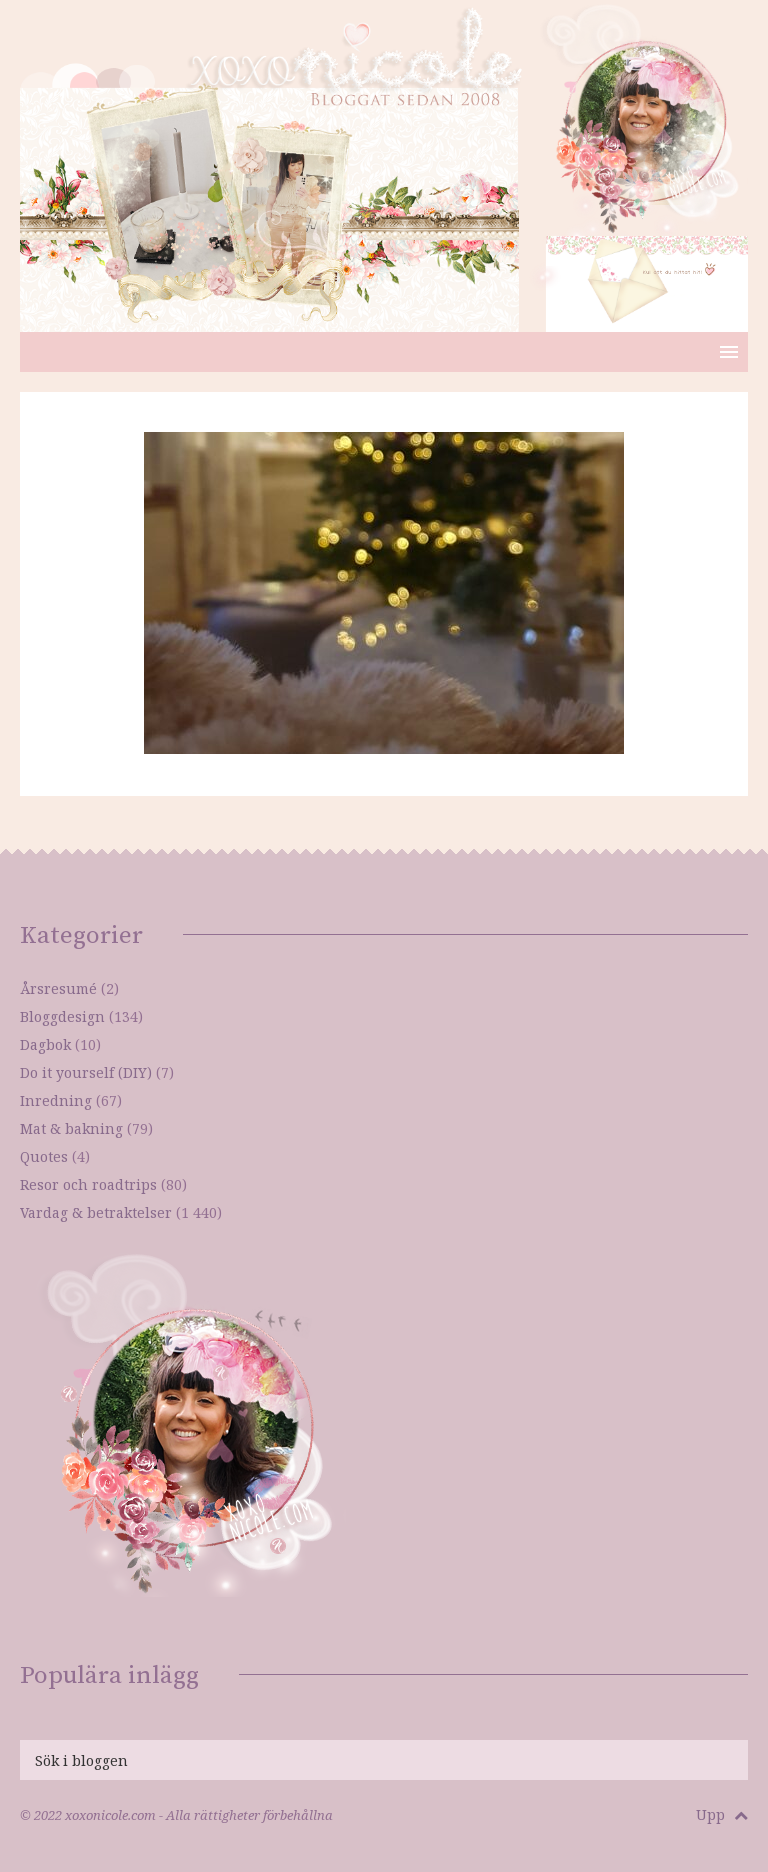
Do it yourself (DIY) (86, 1072)
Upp (722, 1814)
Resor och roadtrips (88, 1184)
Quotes (44, 1156)
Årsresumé (58, 988)
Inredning (56, 1100)
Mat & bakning (71, 1128)
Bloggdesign (62, 1016)
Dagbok (45, 1044)
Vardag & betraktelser (96, 1212)
